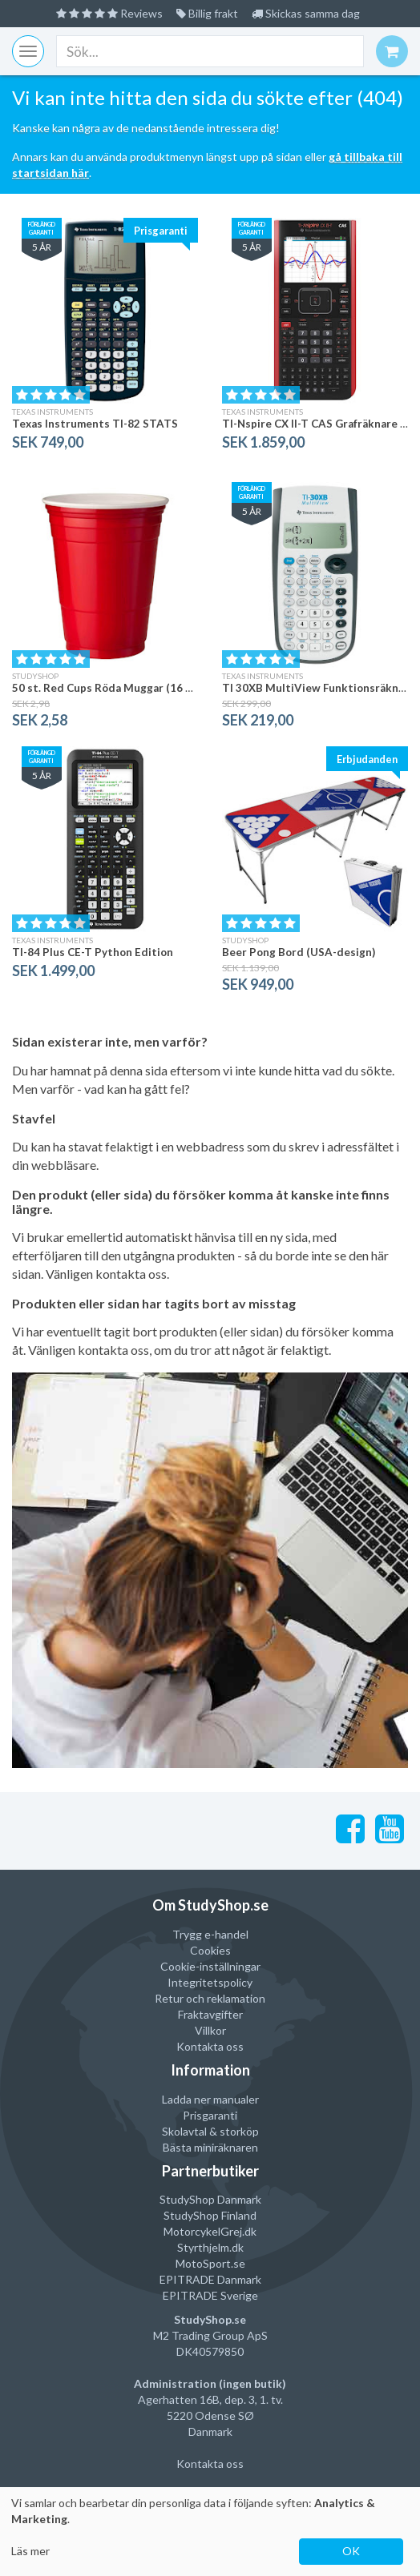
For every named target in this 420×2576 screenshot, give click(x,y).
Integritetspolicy (210, 1982)
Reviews (109, 13)
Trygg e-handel (210, 1934)
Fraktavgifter (210, 2014)
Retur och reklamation (210, 1998)
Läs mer (30, 2551)
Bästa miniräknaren (210, 2147)
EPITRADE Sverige (210, 2295)
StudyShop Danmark (210, 2199)
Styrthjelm (203, 2247)
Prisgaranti (210, 2115)
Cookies (210, 1950)
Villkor (210, 2030)
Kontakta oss (210, 2046)
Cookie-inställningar (210, 1966)
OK (351, 2551)
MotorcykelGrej (203, 2231)
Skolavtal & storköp (210, 2131)
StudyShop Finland (210, 2215)
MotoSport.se (210, 2263)
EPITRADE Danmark (210, 2279)
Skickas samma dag (306, 13)
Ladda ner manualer (210, 2099)
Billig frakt (207, 13)
